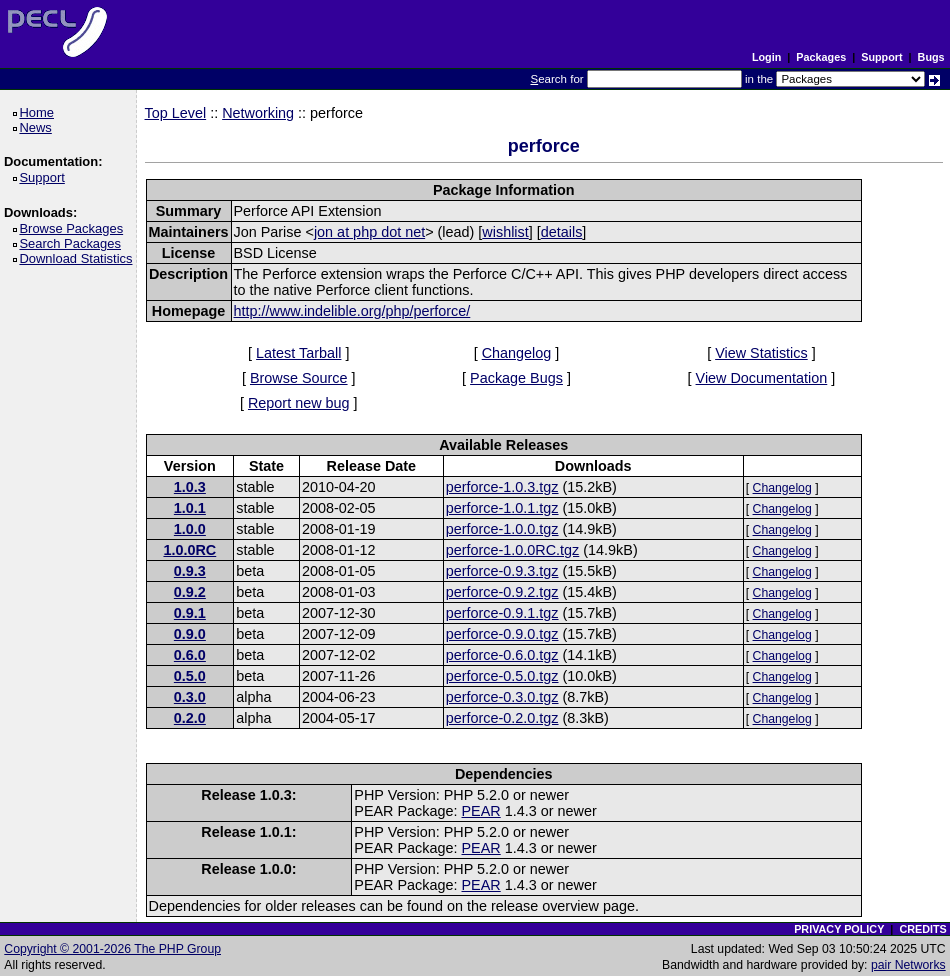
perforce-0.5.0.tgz (502, 676)
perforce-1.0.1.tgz (502, 508)
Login (766, 57)
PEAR (481, 811)
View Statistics (761, 353)
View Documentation (762, 378)
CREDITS (922, 929)
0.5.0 (190, 676)
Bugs (931, 57)
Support (881, 57)
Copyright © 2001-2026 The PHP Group (112, 949)
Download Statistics (79, 258)
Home (39, 112)
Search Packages (73, 243)
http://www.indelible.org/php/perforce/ (352, 311)
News (38, 127)
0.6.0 (190, 655)
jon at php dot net (369, 232)
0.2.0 (190, 718)
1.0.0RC (189, 550)
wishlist (505, 232)
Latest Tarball (298, 353)
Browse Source (299, 378)
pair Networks (908, 965)
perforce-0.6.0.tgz (502, 655)
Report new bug (299, 403)
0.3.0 (190, 697)
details (562, 232)
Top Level (176, 113)
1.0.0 (190, 529)
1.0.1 (190, 508)
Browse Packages (74, 228)
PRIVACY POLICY (839, 929)
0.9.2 (190, 592)
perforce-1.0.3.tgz (502, 487)
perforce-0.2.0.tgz (502, 718)
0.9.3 (190, 571)
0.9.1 (190, 613)
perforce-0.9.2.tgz (502, 592)
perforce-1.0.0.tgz (502, 529)
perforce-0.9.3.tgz (502, 571)
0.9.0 (190, 634)
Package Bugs (516, 378)
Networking (258, 113)
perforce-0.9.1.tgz (502, 613)
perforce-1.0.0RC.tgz (513, 550)
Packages (821, 57)
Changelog (517, 353)
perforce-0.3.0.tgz (502, 697)
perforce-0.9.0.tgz (502, 634)
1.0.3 (190, 487)
